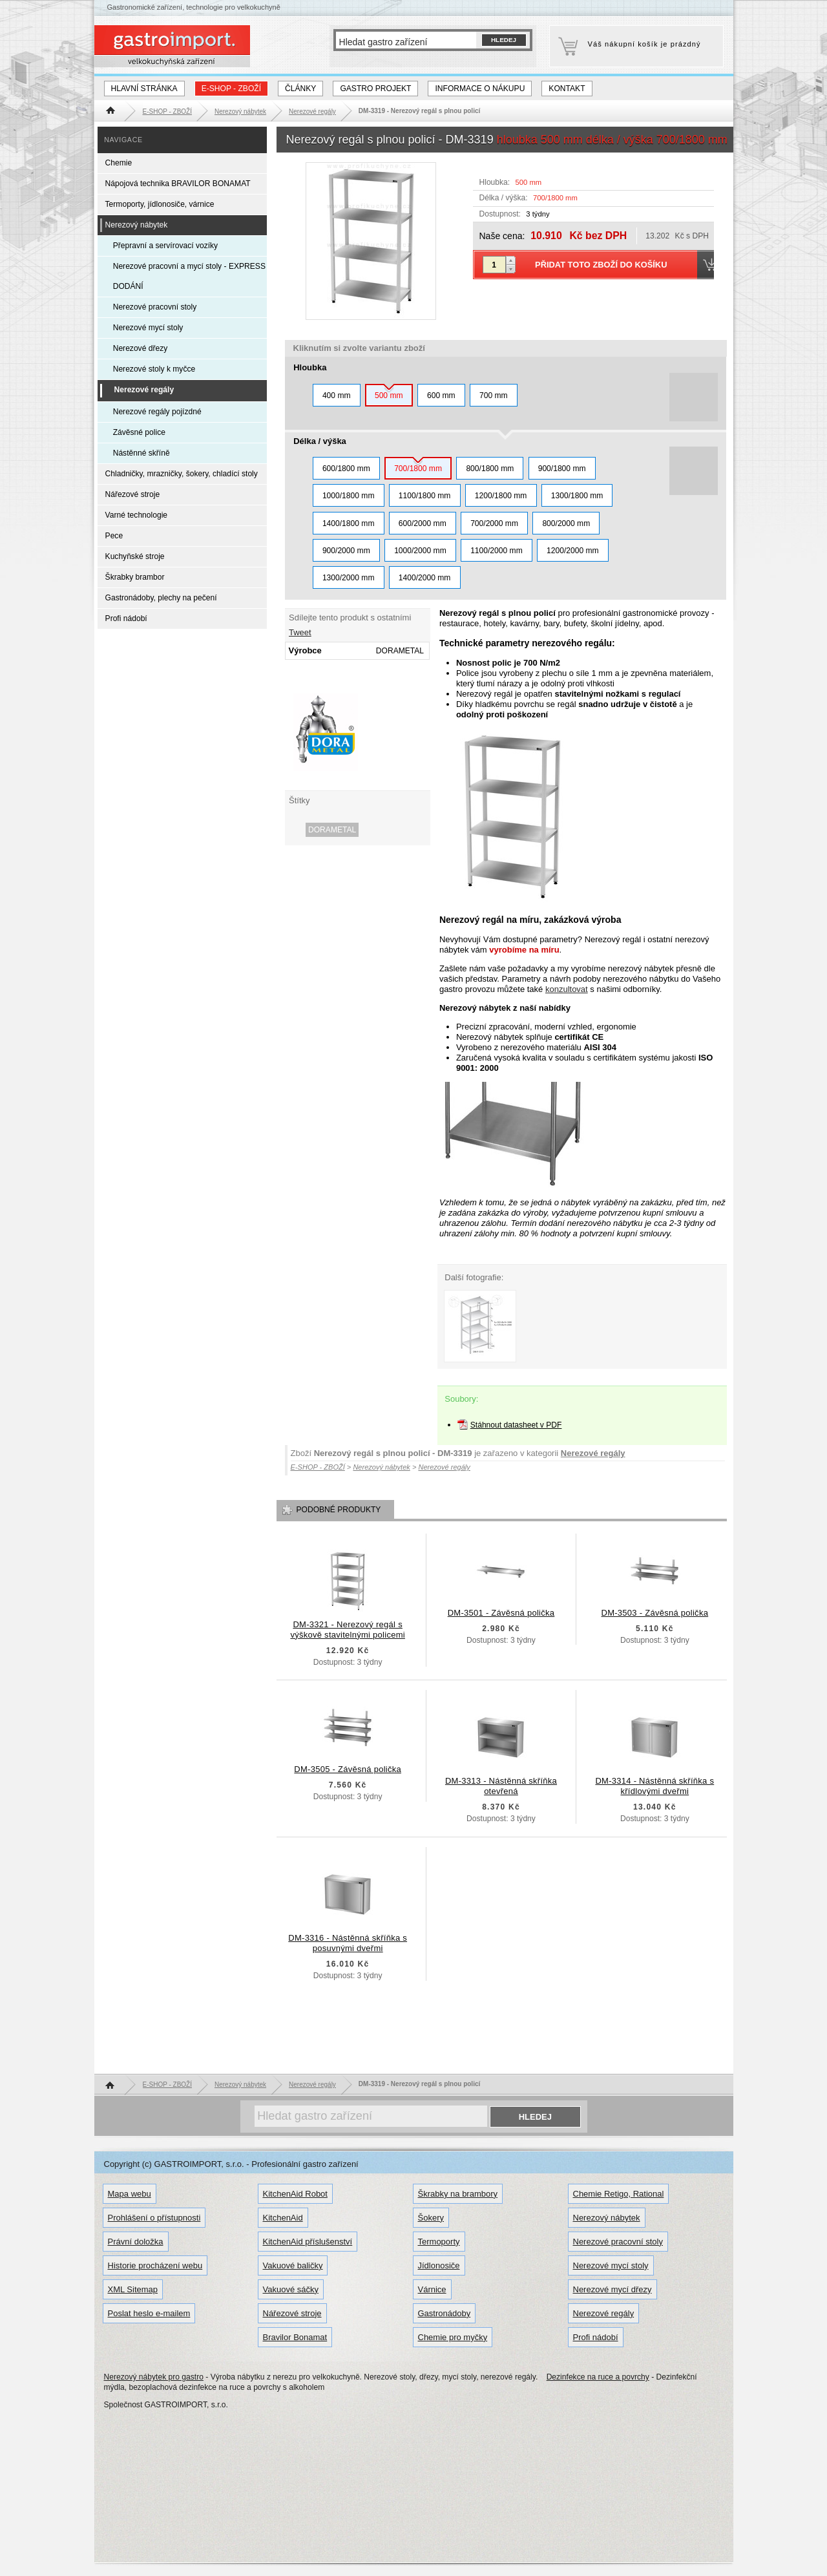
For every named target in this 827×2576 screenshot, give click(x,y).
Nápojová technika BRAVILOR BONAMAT (178, 183)
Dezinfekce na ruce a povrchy (598, 2376)
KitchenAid (283, 2217)
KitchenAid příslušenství (308, 2241)
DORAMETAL (332, 829)
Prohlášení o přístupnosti (154, 2217)
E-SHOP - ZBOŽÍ (231, 88)
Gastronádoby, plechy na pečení (161, 597)
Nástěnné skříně (141, 453)
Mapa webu (129, 2194)
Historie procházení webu (155, 2265)
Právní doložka (135, 2241)
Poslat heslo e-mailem (149, 2313)
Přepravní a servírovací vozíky (165, 245)
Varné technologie (136, 515)
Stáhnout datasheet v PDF (516, 1425)
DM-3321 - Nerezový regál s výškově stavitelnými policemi (347, 1630)
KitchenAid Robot (295, 2194)
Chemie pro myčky (453, 2337)
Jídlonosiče (439, 2265)
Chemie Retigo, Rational (618, 2194)
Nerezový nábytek (136, 224)
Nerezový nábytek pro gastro (154, 2376)
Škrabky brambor (135, 577)
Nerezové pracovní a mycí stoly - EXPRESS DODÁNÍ (189, 276)
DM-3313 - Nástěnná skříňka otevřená (501, 1786)
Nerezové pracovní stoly (155, 306)
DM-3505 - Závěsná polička (347, 1769)
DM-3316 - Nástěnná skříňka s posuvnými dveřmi (347, 1943)
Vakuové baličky (293, 2265)
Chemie (118, 162)
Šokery (431, 2217)
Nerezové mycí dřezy (612, 2289)
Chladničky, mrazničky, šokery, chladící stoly (181, 473)
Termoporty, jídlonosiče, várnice (160, 204)
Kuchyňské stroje (135, 556)
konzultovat (566, 989)
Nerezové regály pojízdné (157, 411)
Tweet (300, 632)
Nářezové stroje (132, 494)
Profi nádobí (126, 618)
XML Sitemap (133, 2289)
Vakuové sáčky (291, 2289)
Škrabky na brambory (458, 2194)
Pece (114, 535)
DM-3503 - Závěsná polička (655, 1613)
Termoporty (439, 2241)
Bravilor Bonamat (295, 2337)
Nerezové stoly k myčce (154, 369)
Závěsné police (139, 432)
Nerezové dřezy (140, 348)
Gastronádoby (444, 2313)
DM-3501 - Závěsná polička (501, 1613)
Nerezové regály (593, 1453)
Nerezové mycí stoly (148, 327)
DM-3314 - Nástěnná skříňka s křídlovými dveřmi (654, 1786)
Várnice (432, 2289)
